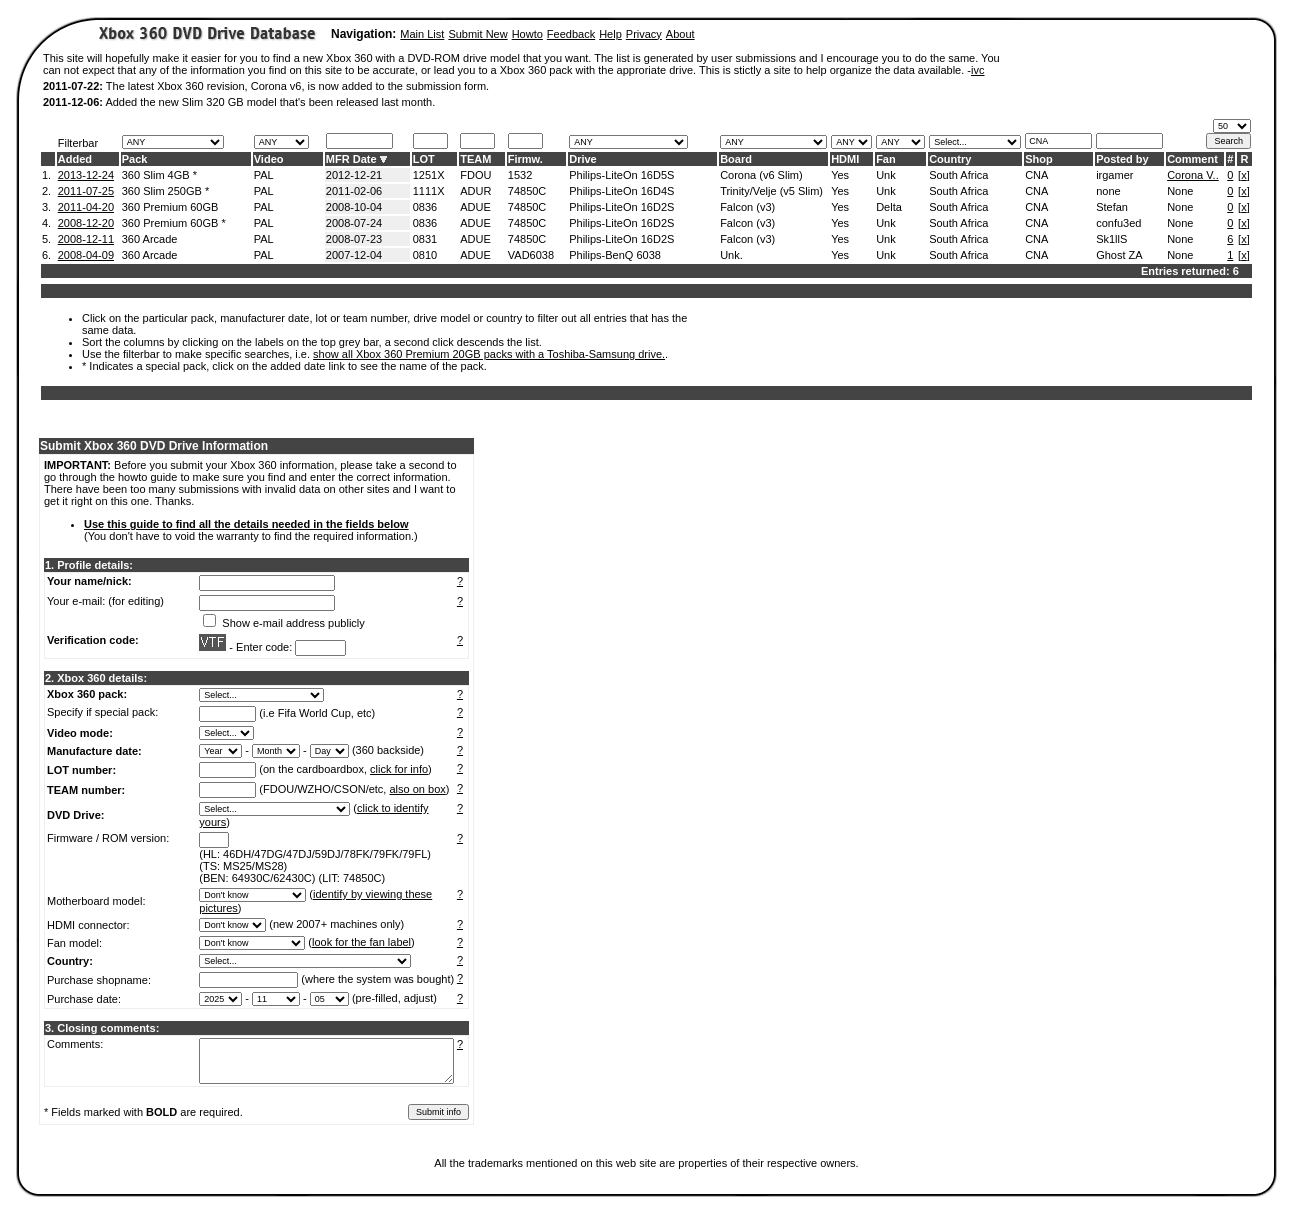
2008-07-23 (354, 239)
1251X (429, 175)
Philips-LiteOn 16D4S (621, 191)
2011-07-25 (86, 191)
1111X (429, 191)
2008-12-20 (86, 223)
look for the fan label (361, 942)
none (1108, 191)
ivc (977, 70)
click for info (399, 769)
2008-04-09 (86, 255)
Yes (840, 175)
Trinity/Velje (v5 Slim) (771, 191)
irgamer (1114, 175)
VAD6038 (531, 255)
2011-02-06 (354, 191)
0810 (425, 255)
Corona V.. (1193, 175)
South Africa (958, 175)
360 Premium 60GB (170, 207)
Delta (889, 207)
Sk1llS (1111, 239)
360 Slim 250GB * (165, 191)
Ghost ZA (1119, 255)
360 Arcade (150, 239)
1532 (520, 175)
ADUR (475, 191)
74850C (527, 191)
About (680, 34)
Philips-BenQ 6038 (615, 255)
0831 (425, 239)
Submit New (477, 34)
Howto (527, 34)
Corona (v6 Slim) (761, 175)
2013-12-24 (86, 175)
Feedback (571, 34)
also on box (418, 789)
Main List (422, 34)
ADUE (475, 207)
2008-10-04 (354, 207)
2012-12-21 (354, 175)
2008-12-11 (86, 239)
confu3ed (1118, 223)
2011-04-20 (86, 207)
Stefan (1112, 207)
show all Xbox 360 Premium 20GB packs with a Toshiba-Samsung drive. (489, 354)
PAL (264, 175)
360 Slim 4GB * (159, 175)
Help (610, 34)
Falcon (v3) (747, 207)
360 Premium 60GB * (174, 223)
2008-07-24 (354, 223)
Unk (886, 175)
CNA (1036, 175)
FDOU (475, 175)
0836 (425, 207)
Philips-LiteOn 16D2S (621, 207)
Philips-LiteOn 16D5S (621, 175)
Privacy (644, 34)
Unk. (731, 255)
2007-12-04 (354, 255)
